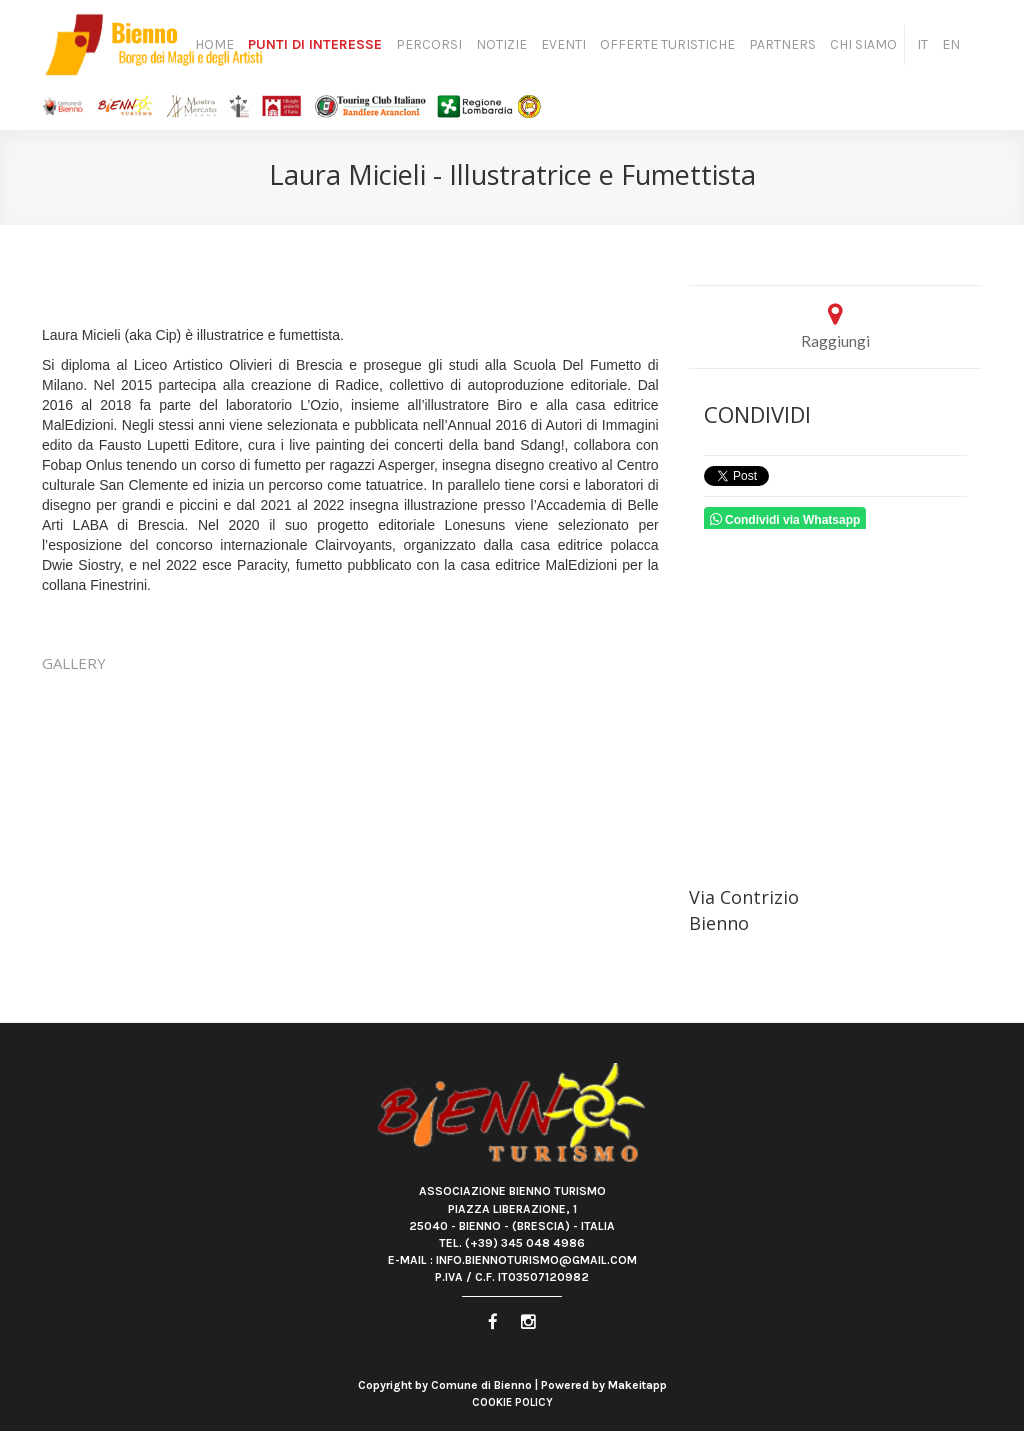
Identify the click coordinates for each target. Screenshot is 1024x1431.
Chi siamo (863, 44)
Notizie (501, 44)
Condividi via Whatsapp (785, 519)
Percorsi (429, 44)
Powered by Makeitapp (604, 1385)
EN (951, 44)
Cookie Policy (512, 1402)
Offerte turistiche (667, 44)
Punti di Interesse (315, 44)
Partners (782, 44)
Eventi (563, 44)
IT (922, 44)
